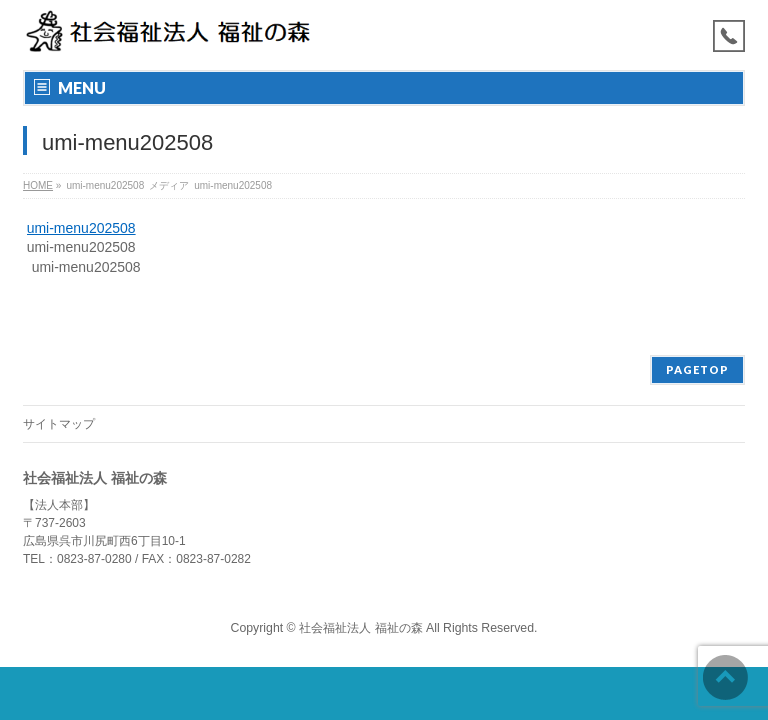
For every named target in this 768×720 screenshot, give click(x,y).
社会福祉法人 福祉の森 (360, 628)
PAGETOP (697, 369)
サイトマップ (59, 424)
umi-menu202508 (81, 228)
